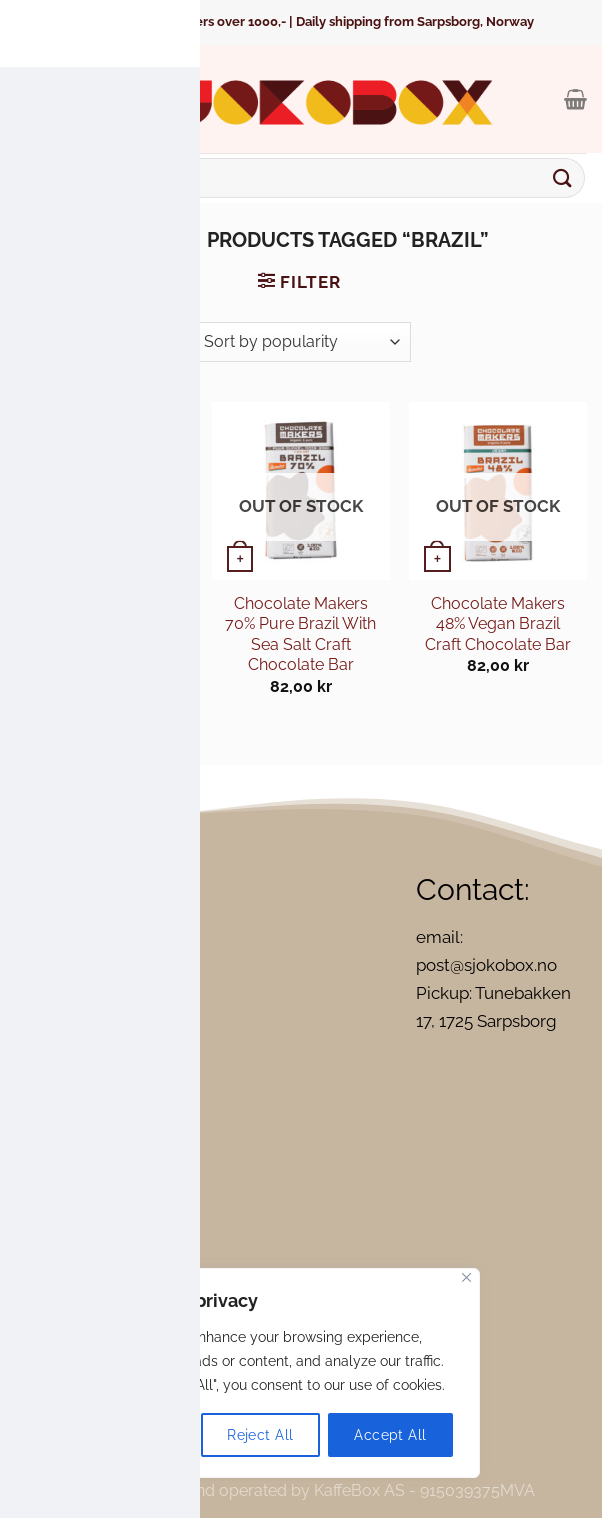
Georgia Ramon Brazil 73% (103, 613)
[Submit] (563, 177)
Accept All (390, 1435)
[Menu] (28, 99)
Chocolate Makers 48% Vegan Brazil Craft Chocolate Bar (498, 624)
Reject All (260, 1435)
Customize (129, 1435)
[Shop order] (300, 342)
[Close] (466, 1277)
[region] (260, 1373)
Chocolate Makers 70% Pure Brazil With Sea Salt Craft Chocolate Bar (300, 634)
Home (143, 240)
